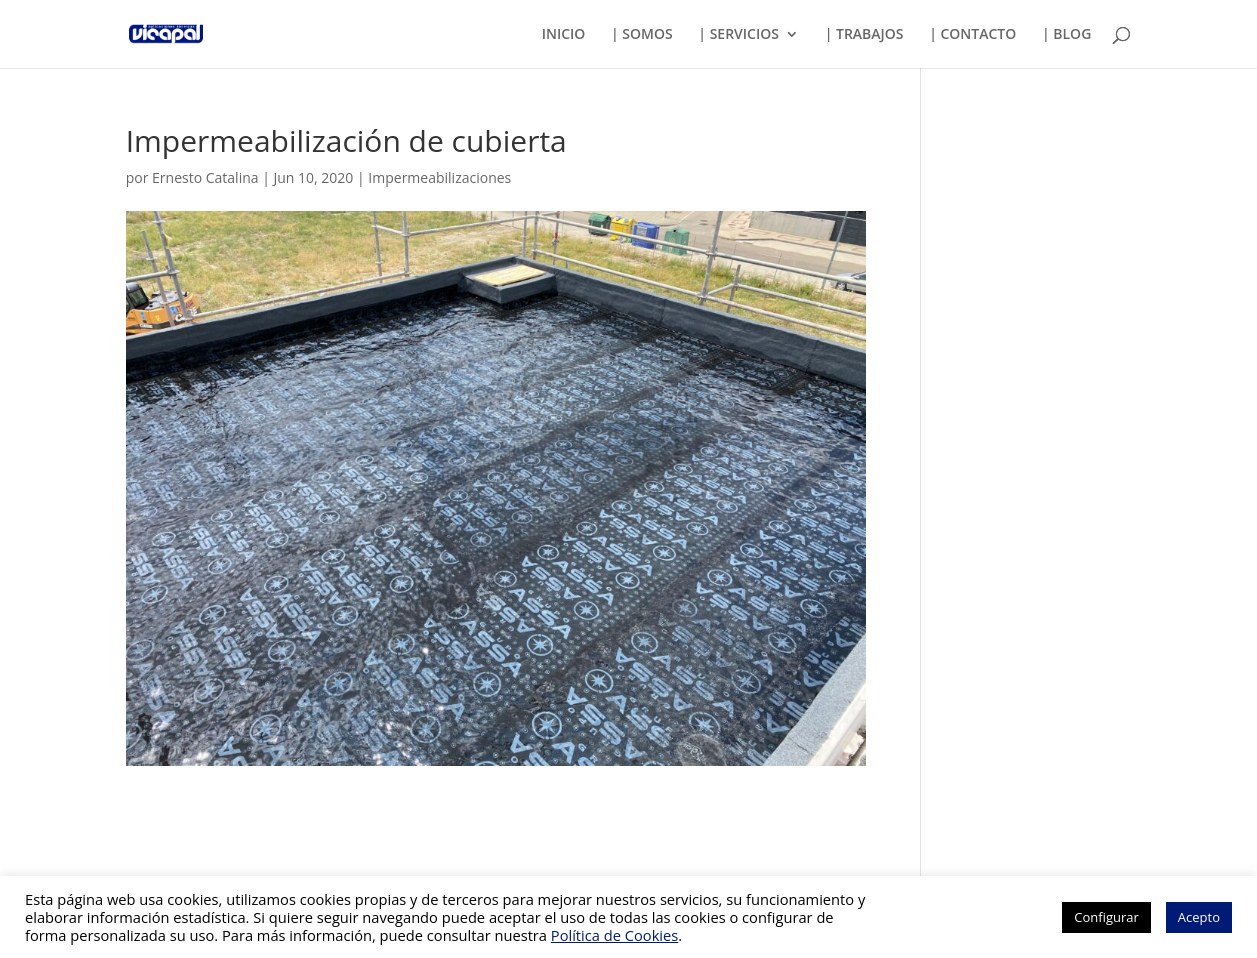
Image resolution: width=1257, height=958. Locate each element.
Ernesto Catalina (205, 177)
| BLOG (1066, 35)
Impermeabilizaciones (439, 177)
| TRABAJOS (864, 35)
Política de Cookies (614, 935)
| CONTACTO (972, 35)
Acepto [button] (1199, 917)
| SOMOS (642, 35)
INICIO (564, 35)
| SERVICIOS (738, 35)
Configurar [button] (1106, 917)
